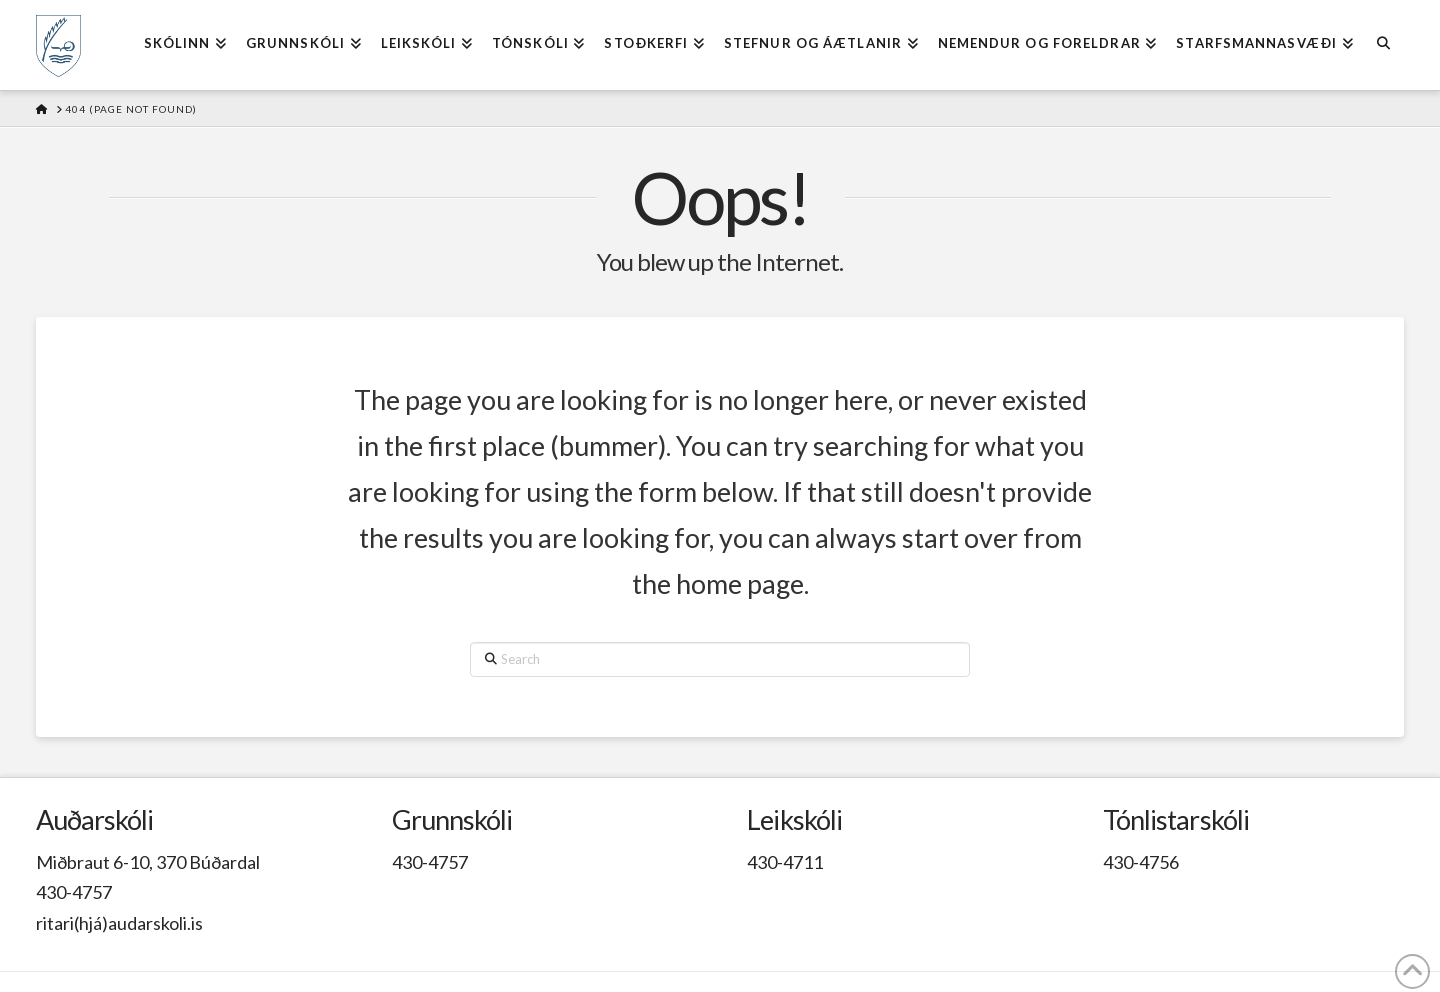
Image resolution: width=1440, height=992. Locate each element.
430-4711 (785, 862)
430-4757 (74, 892)
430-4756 (1141, 862)
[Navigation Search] (1383, 45)
